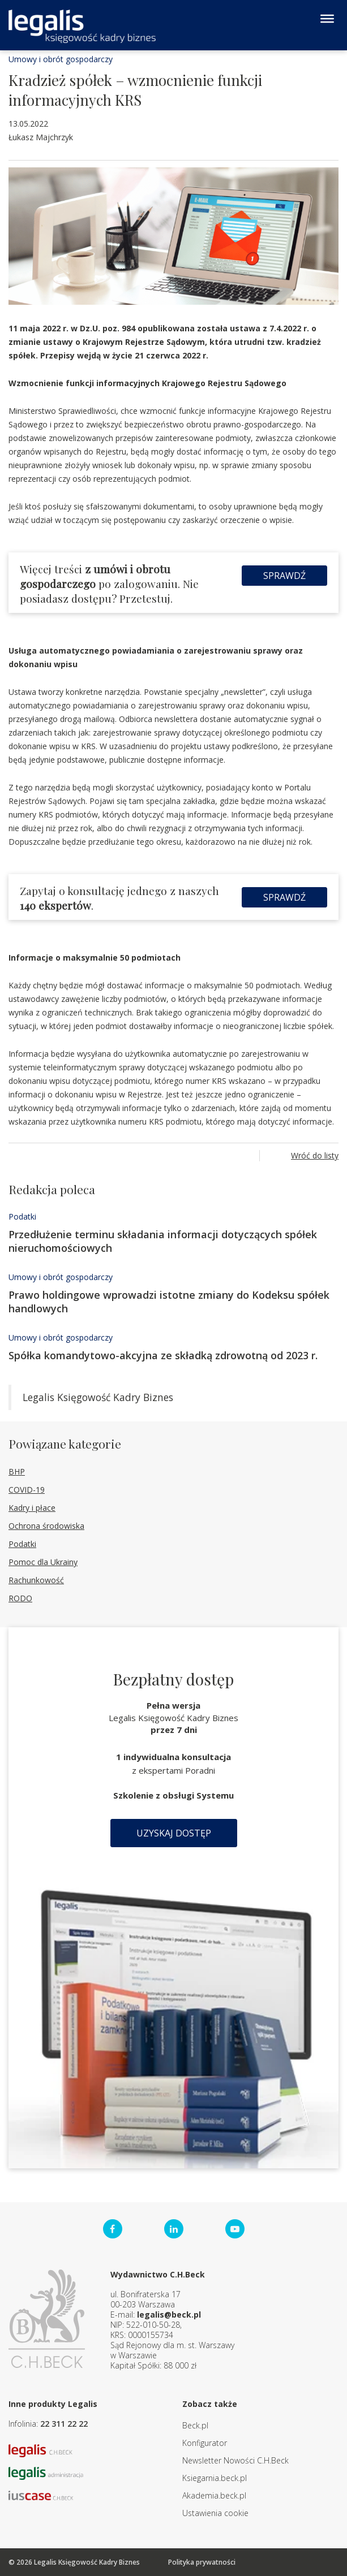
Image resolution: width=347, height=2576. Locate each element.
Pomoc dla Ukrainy (43, 1562)
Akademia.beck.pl (214, 2495)
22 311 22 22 (64, 2423)
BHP (16, 1471)
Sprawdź (284, 575)
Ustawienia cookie (215, 2513)
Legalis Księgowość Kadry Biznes (98, 1397)
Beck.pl (195, 2425)
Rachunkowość (36, 1580)
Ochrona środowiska (46, 1525)
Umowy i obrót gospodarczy (60, 59)
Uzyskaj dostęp (173, 1833)
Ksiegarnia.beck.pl (214, 2478)
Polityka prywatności (201, 2562)
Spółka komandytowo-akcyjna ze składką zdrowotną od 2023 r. (163, 1355)
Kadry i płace (31, 1507)
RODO (20, 1598)
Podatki (22, 1216)
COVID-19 (26, 1489)
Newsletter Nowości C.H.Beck (235, 2460)
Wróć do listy (315, 1155)
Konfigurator (204, 2442)
